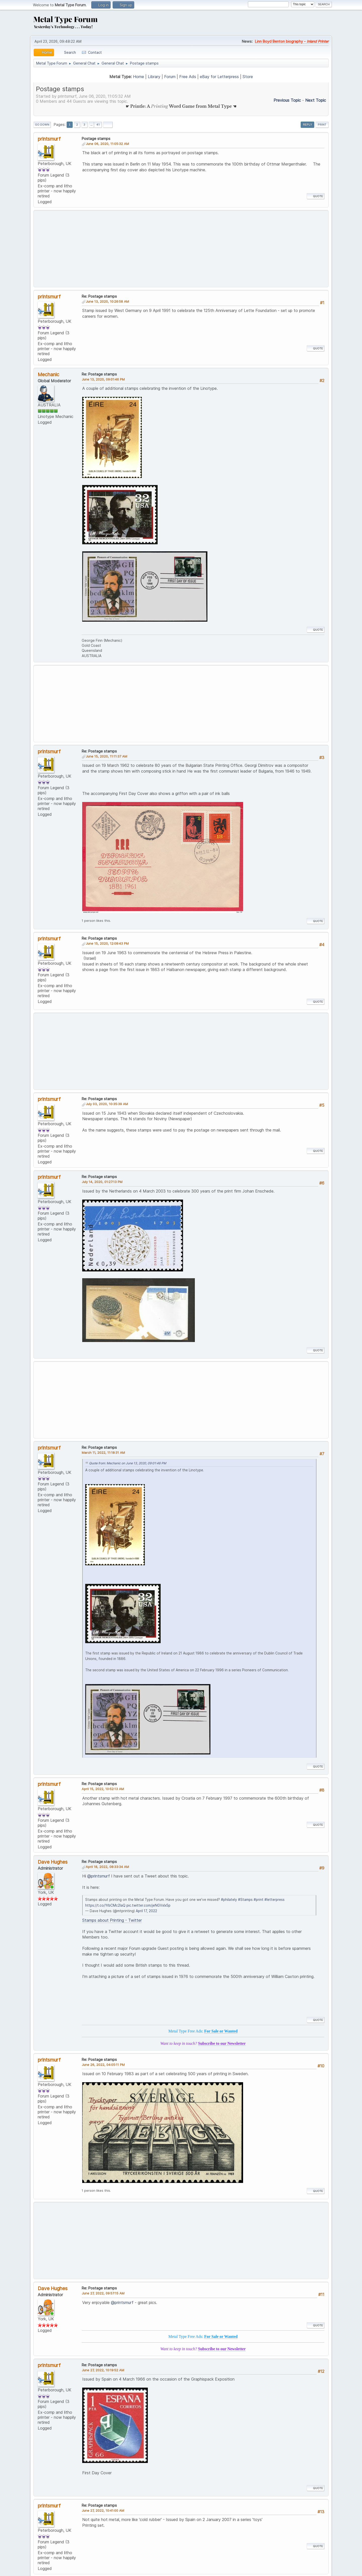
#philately (229, 1900)
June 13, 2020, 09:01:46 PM (103, 379)
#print (258, 1900)
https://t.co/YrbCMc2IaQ (105, 1905)
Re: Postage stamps (99, 296)
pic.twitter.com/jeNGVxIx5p (148, 1905)
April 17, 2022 (146, 1911)
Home (138, 76)
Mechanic (48, 374)
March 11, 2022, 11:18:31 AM (103, 1453)
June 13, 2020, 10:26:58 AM (107, 301)
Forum (169, 76)
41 (98, 124)
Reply (307, 124)
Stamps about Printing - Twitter (112, 1920)
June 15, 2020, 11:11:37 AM (106, 756)
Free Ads (187, 76)
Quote (315, 196)
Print (322, 124)
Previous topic (287, 100)
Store (248, 76)
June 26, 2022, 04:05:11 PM (103, 2065)
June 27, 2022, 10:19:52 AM (103, 2370)
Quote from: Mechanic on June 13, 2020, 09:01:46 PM (127, 1463)
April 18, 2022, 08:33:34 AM (107, 1867)
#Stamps (245, 1900)
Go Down (42, 124)
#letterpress (274, 1900)
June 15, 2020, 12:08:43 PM (107, 943)
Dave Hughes (53, 1862)
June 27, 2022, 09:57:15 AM (103, 2293)
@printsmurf (98, 1876)
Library (154, 76)
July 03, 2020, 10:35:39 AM (107, 1104)
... (91, 124)
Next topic (315, 100)
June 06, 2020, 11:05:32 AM (107, 144)
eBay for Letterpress (219, 76)
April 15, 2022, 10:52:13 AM (103, 1789)
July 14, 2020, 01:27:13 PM (102, 1182)
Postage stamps (96, 138)
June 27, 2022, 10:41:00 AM (103, 2510)
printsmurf (49, 139)
